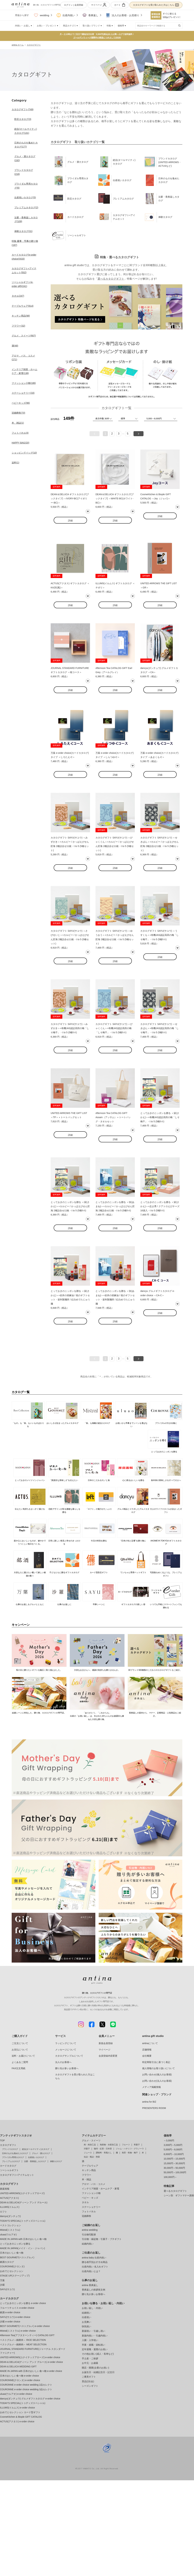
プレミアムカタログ (11, 2161)
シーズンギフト (90, 2386)
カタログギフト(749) (23, 109)
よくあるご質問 (20, 2062)
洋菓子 (87, 2149)
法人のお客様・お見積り (122, 15)
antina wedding (90, 2230)
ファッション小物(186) (24, 383)
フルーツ (126, 2144)
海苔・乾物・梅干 (130, 2153)
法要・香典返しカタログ (35, 2161)
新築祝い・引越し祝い (93, 2331)
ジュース (88, 2153)
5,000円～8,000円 (173, 2149)
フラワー (86, 2175)
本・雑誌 (86, 2179)
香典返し (90, 15)
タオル (85, 2202)
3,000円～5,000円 (173, 2145)
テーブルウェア (90, 2165)
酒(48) (15, 345)
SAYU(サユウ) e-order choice (15, 2317)
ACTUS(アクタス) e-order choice (17, 2421)
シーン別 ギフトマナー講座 (179, 2195)
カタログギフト (34, 45)
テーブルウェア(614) (23, 306)
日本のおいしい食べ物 (11, 2252)
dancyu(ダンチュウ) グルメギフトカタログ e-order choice (30, 2398)
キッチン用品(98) (21, 315)
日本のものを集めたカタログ (15, 2153)
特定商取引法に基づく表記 (156, 2062)
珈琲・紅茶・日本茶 (103, 2149)
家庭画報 (4, 2188)
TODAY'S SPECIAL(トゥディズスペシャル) (22, 2221)
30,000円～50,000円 (174, 2168)
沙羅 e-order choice (10, 2321)
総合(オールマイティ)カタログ (35, 2149)
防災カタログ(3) (22, 119)
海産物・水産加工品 (109, 2144)
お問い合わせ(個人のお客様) (157, 2074)
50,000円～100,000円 (175, 2172)
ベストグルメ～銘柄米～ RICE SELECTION (23, 2340)
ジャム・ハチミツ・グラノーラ (130, 2149)
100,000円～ (170, 2177)
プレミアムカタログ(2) (26, 207)
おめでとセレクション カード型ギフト (20, 2412)
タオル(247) (18, 296)
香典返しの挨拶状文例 (93, 2289)
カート (119, 5)
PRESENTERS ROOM (154, 2108)
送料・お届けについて (23, 2055)
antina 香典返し (90, 2285)
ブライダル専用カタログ (13, 2157)
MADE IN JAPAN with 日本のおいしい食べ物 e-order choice (31, 2371)
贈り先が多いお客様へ (66, 2068)
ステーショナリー (91, 2207)
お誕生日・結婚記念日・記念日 (98, 2372)
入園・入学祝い (90, 2340)
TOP (2, 2140)
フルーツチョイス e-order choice (17, 2308)
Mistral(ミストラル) (10, 2230)
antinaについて (150, 2043)
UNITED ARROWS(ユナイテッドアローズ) (22, 2193)
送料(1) (15, 462)
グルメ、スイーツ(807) (24, 335)
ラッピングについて (65, 2043)
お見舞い (86, 2322)
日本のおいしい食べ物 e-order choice (19, 2375)
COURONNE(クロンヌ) (12, 2266)
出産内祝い (66, 15)
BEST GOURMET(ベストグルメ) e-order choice (25, 2326)
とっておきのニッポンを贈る (15, 2243)
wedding (41, 15)
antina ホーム (18, 45)
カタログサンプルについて (69, 2055)
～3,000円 (169, 2140)
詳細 (70, 520)
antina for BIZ (149, 2101)
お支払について (20, 2049)
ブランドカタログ (10, 2149)
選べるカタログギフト (175, 2191)
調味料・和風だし (104, 2153)
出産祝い (86, 2317)
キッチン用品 (89, 2170)
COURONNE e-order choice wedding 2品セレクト (26, 2384)
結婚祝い (86, 2312)
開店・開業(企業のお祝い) (95, 2367)
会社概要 (147, 2055)
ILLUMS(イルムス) (9, 2207)
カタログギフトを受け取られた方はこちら (156, 5)
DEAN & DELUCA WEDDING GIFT (18, 2366)
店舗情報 (147, 2049)
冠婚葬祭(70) (18, 412)
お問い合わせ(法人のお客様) (157, 2081)
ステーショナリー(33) (23, 393)
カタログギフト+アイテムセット (17, 2175)
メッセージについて (65, 2049)
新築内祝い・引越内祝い (95, 2335)
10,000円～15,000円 (174, 2158)
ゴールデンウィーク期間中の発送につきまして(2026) (97, 37)
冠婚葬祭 (86, 2216)
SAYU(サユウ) (7, 2289)
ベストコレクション (10, 2225)
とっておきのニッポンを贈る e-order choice (23, 2303)
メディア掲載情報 (151, 2087)
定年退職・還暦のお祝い (95, 2349)
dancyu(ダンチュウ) (10, 2216)
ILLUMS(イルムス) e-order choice (17, 2407)
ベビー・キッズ (90, 2197)
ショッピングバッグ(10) (24, 452)
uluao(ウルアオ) (8, 2234)
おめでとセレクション (11, 2271)
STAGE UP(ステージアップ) (15, 2275)
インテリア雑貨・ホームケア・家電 (100, 2188)
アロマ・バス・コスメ (93, 2184)
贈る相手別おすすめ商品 (95, 2262)
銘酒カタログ (7, 2262)
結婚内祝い (88, 2243)
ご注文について (20, 2043)
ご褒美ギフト (89, 2376)
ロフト (3, 2211)
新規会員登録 (106, 2043)
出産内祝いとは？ (91, 2271)
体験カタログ (56, 2161)
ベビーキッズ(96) (21, 403)
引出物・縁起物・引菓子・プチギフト (102, 2239)
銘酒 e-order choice (10, 2312)
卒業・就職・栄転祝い (93, 2344)
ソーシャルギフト (9, 2170)
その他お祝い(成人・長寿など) (98, 2353)
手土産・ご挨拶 (90, 2358)
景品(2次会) (88, 2381)
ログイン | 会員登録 (73, 5)
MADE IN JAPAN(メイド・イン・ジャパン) (22, 2248)
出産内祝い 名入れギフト (95, 2266)
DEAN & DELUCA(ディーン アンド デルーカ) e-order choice (31, 2362)
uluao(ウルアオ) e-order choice (16, 2394)
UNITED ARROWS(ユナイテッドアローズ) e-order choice (30, 2357)
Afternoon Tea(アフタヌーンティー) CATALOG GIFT (27, 2335)
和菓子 (137, 2144)
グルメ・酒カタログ (41, 2153)
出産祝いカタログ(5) (25, 197)
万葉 (2, 2280)
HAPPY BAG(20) (20, 442)
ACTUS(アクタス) (9, 2198)
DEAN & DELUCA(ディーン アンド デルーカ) (23, 2202)
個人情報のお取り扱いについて (158, 2068)
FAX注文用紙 (18, 2068)
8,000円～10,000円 (174, 2154)
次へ (139, 433)
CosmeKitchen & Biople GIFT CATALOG (21, 2416)
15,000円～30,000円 (174, 2163)
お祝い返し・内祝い (92, 2308)
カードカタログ (8, 2165)
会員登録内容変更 (108, 2055)
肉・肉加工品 (90, 2144)
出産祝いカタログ (36, 2157)
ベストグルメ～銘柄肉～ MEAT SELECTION (23, 2344)
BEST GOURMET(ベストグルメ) (17, 2257)
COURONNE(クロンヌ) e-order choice (20, 2380)
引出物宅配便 (89, 2234)
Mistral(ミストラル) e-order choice (18, 2330)
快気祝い (86, 2326)
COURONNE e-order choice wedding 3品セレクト (26, 2389)
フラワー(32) (18, 325)
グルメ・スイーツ (91, 2140)
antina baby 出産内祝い (94, 2257)
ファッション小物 (91, 2193)
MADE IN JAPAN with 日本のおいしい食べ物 (23, 2239)
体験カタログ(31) (23, 231)
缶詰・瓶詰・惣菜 (92, 2157)
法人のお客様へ (63, 2062)
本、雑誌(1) (18, 422)
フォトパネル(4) (20, 433)
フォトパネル (89, 2211)
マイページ (98, 5)
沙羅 (2, 2284)
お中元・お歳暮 (90, 2363)
